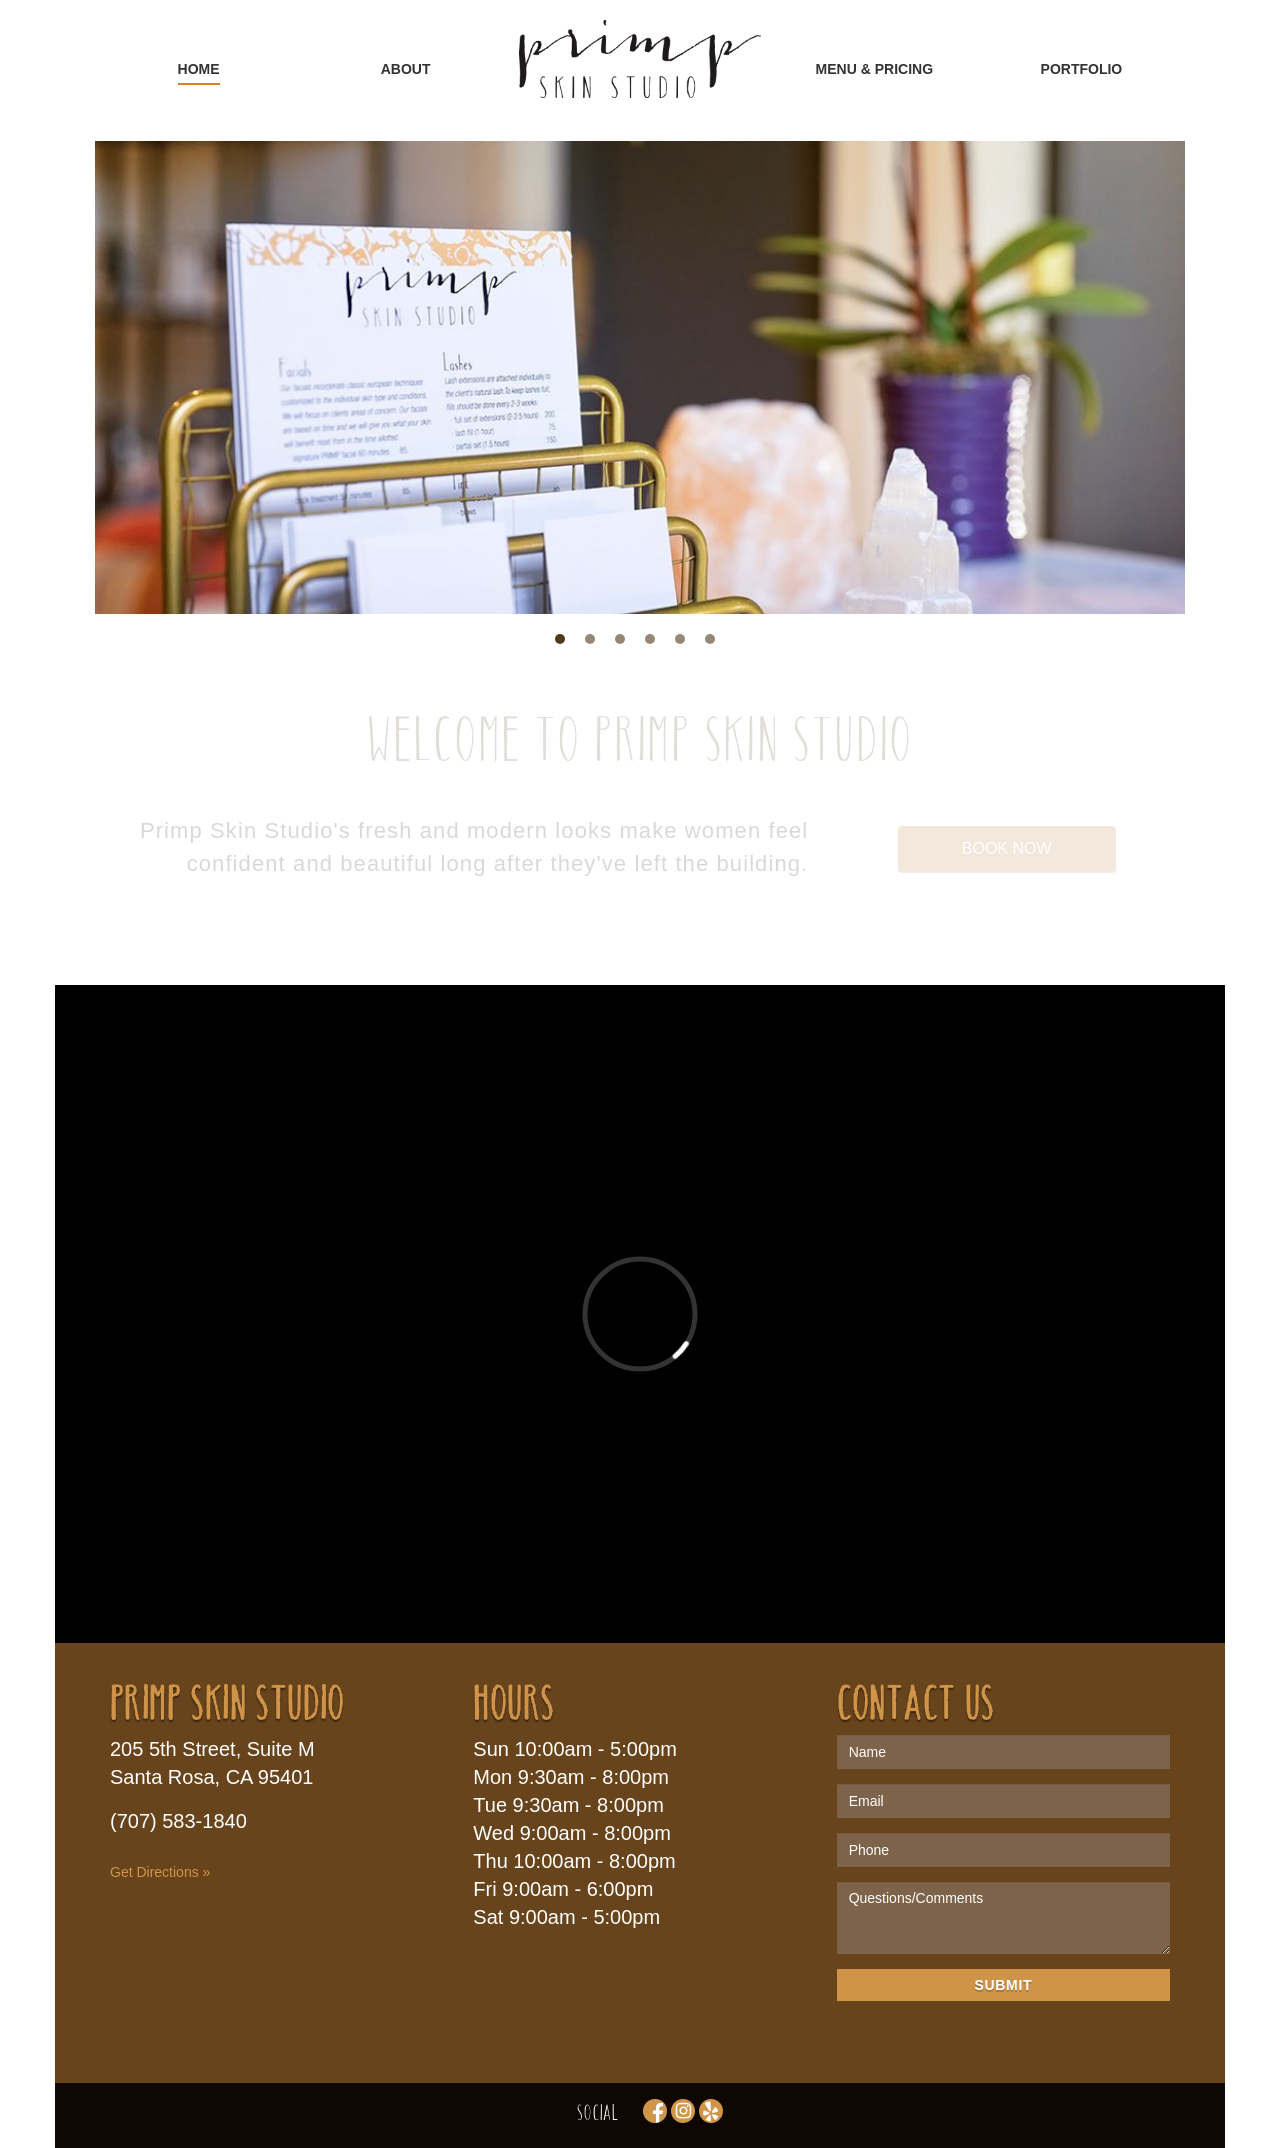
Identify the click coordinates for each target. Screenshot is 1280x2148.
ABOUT (406, 69)
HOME (199, 69)
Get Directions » (160, 1872)
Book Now (1007, 848)
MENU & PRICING (874, 69)
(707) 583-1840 (178, 1821)
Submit (1003, 1985)
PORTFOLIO (1082, 69)
